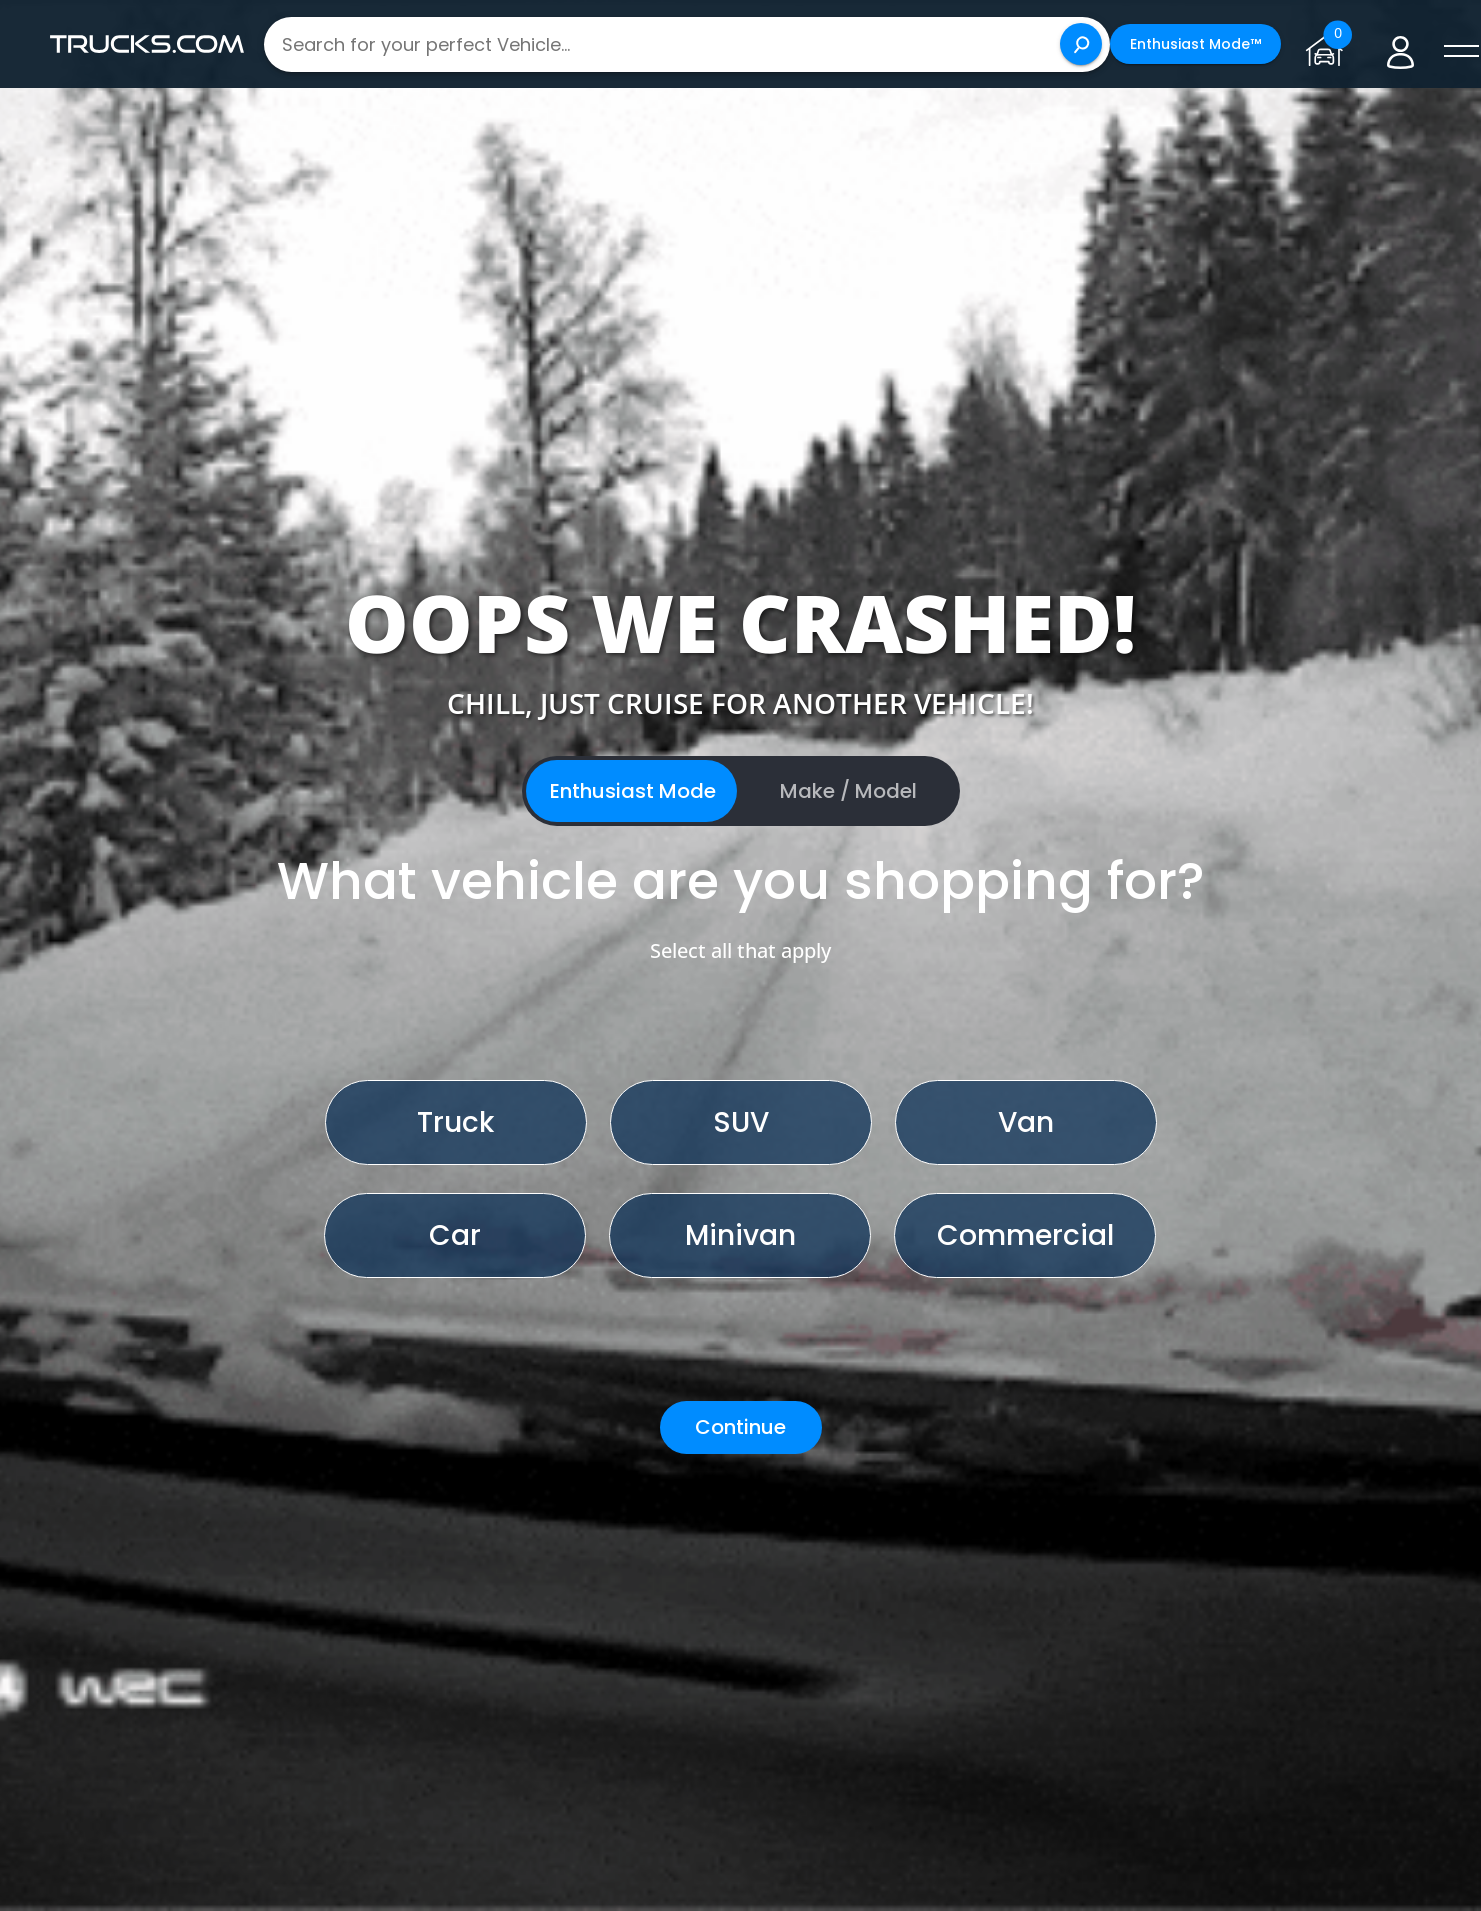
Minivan (740, 1235)
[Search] (1081, 44)
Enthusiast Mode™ (1195, 44)
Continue (740, 1427)
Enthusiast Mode (633, 791)
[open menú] (1461, 52)
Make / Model (848, 791)
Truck (455, 1122)
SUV (741, 1122)
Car (455, 1235)
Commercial (1025, 1235)
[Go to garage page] (1328, 44)
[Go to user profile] (1400, 44)
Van (1026, 1122)
